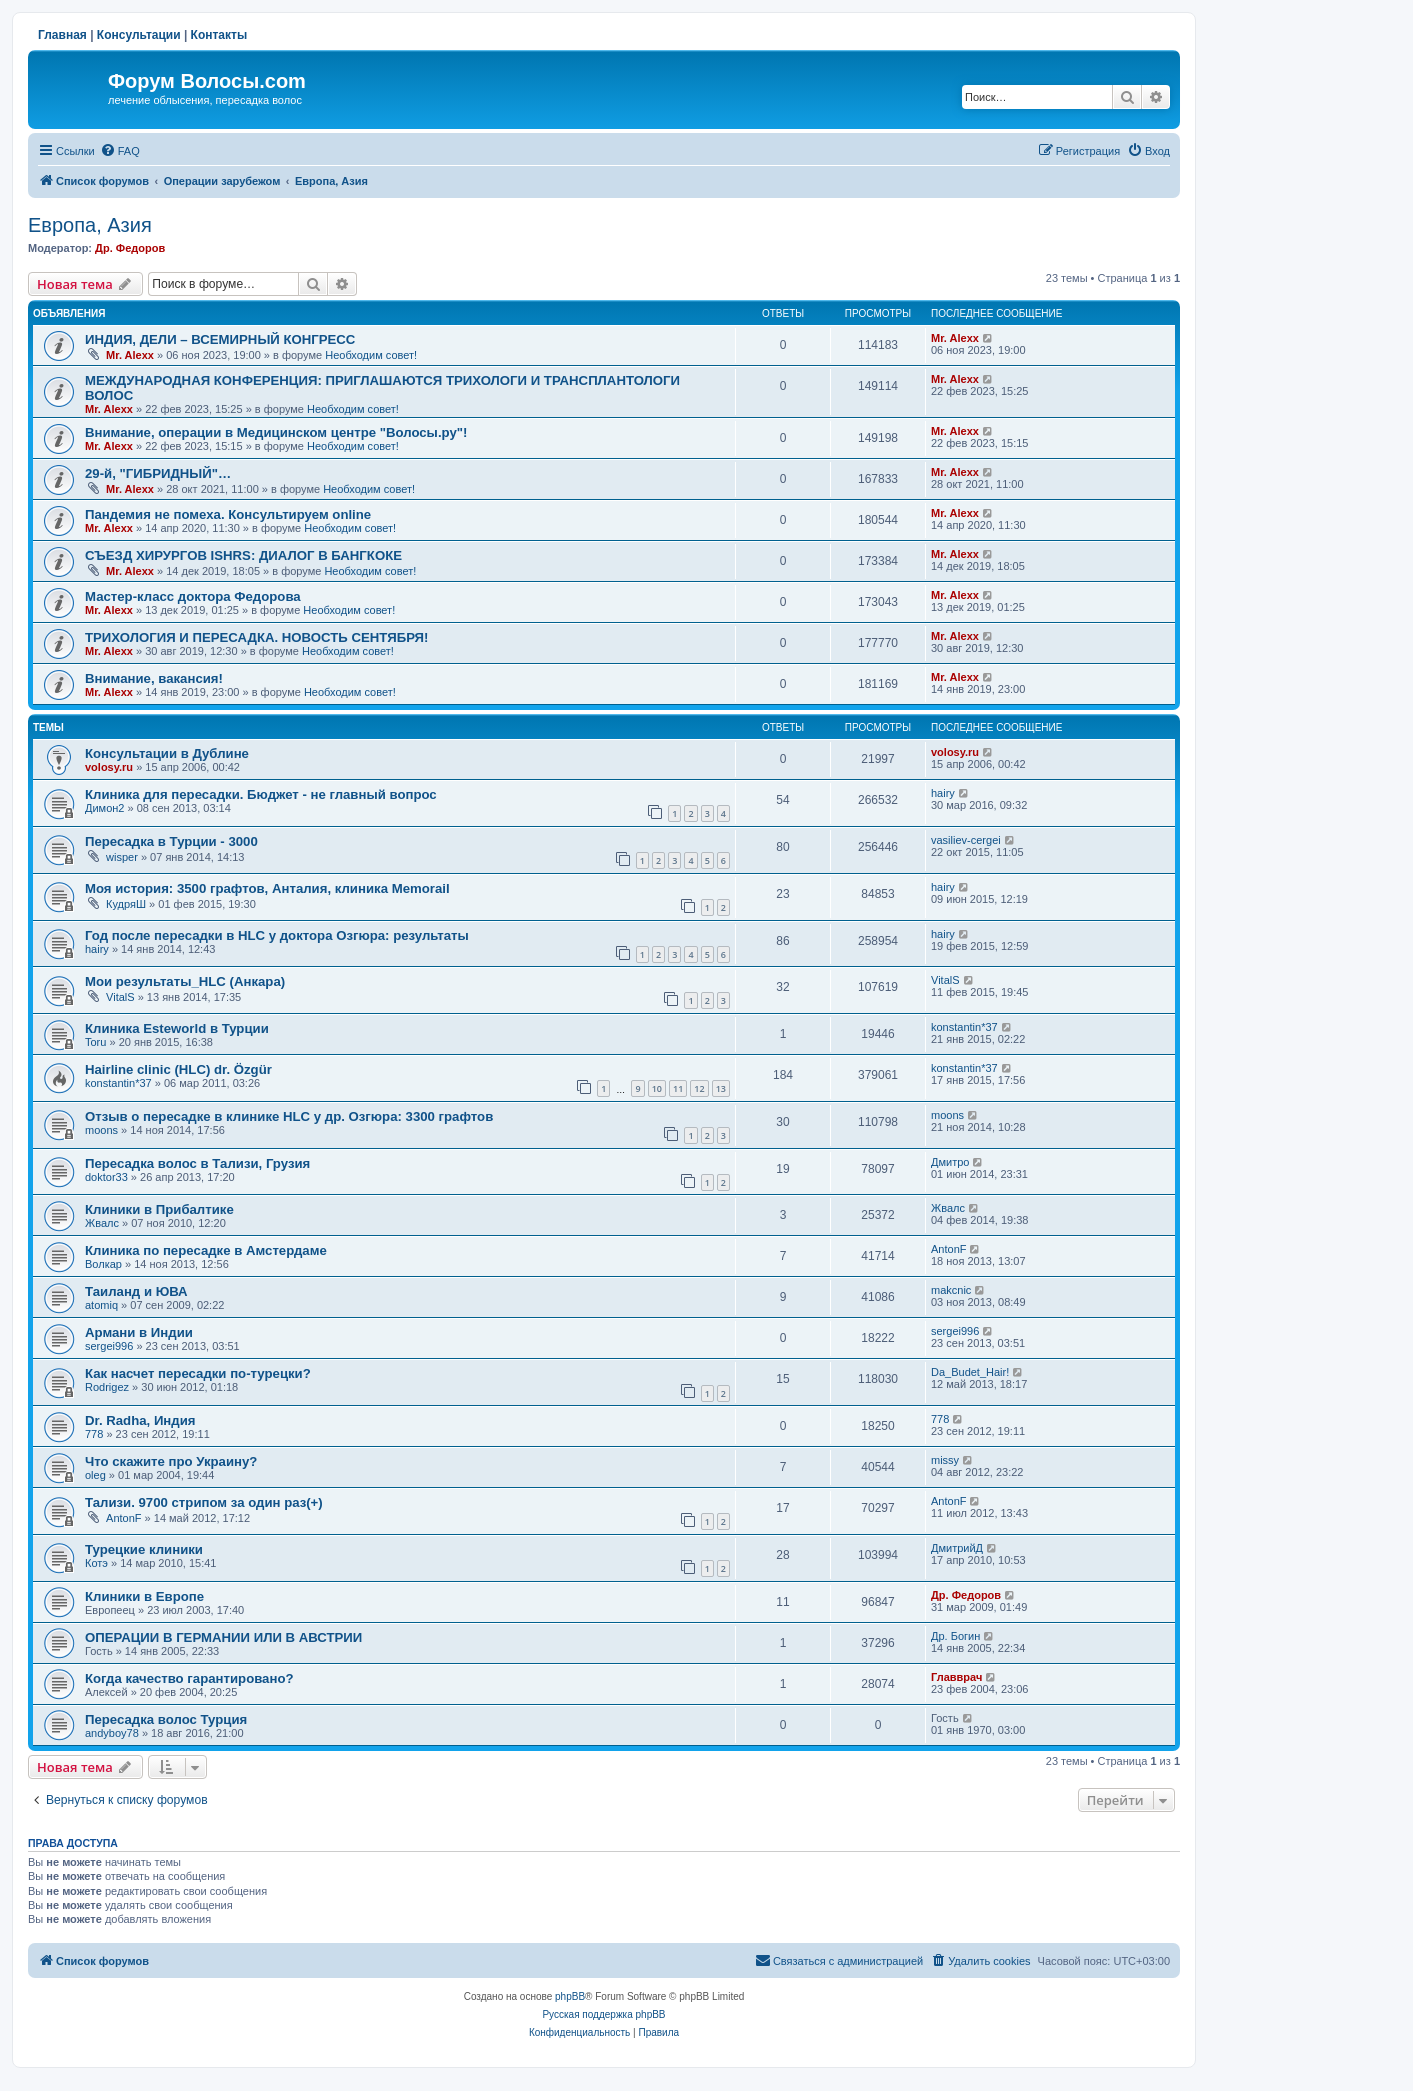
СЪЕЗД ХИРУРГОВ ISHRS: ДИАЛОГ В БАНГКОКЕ (243, 555)
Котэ (96, 1563)
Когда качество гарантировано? (189, 1678)
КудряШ (126, 904)
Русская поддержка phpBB (603, 2014)
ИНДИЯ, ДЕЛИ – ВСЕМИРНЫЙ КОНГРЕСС (220, 339)
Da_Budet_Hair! (970, 1372)
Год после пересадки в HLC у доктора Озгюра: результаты (277, 935)
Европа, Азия (90, 225)
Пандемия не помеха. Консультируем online (228, 514)
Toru (95, 1042)
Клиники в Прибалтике (159, 1209)
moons (101, 1130)
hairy (943, 793)
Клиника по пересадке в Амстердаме (206, 1250)
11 (678, 1088)
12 (699, 1088)
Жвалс (102, 1223)
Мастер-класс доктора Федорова (193, 596)
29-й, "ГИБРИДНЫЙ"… (158, 473)
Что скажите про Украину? (171, 1461)
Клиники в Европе (144, 1596)
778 (94, 1434)
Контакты (219, 35)
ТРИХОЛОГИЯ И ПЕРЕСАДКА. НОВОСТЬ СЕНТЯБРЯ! (256, 637)
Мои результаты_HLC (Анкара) (185, 981)
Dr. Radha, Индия (140, 1420)
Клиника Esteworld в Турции (177, 1028)
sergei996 (109, 1346)
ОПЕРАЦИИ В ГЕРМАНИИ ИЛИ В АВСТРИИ (223, 1637)
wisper (122, 857)
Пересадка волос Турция (166, 1719)
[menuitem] (120, 151)
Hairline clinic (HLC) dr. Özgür (178, 1069)
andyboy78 (112, 1733)
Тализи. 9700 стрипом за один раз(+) (204, 1502)
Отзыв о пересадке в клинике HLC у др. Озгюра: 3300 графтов (289, 1116)
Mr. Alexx (130, 355)
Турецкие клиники (144, 1549)
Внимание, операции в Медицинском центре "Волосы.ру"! (276, 432)
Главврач (956, 1677)
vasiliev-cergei (966, 840)
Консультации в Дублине (167, 753)
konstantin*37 (964, 1027)
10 (657, 1088)
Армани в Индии (139, 1332)
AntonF (948, 1249)
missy (945, 1460)
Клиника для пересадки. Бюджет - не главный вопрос (261, 794)
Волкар (103, 1264)
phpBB (570, 1996)
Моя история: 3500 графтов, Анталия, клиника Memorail (267, 888)
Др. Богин (955, 1636)
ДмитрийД (957, 1548)
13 (721, 1088)
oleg (95, 1475)
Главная (62, 35)
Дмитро (950, 1162)
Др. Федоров (130, 248)
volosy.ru (109, 767)
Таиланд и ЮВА (136, 1291)
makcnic (951, 1290)
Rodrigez (107, 1387)
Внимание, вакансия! (154, 678)
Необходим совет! (371, 355)
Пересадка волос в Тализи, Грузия (197, 1163)
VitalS (120, 997)
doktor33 (106, 1177)
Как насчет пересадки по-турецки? (198, 1373)
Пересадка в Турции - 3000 (171, 841)
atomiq (101, 1305)
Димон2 (104, 808)
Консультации (139, 35)
